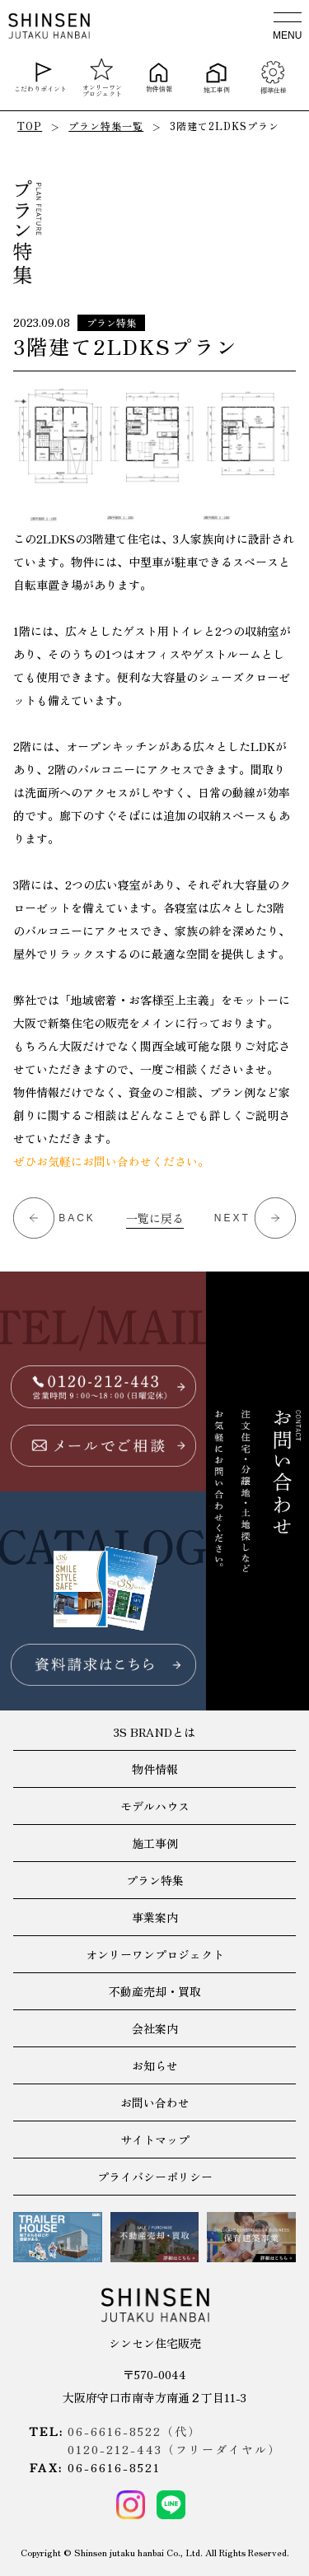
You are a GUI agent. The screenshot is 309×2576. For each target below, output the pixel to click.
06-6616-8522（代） (134, 2431)
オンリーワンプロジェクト (102, 77)
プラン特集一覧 (105, 126)
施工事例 (216, 77)
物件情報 (159, 77)
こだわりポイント (40, 77)
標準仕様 (273, 77)
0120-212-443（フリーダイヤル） (174, 2449)
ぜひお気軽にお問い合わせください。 (111, 1161)
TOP (29, 126)
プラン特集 (111, 322)
